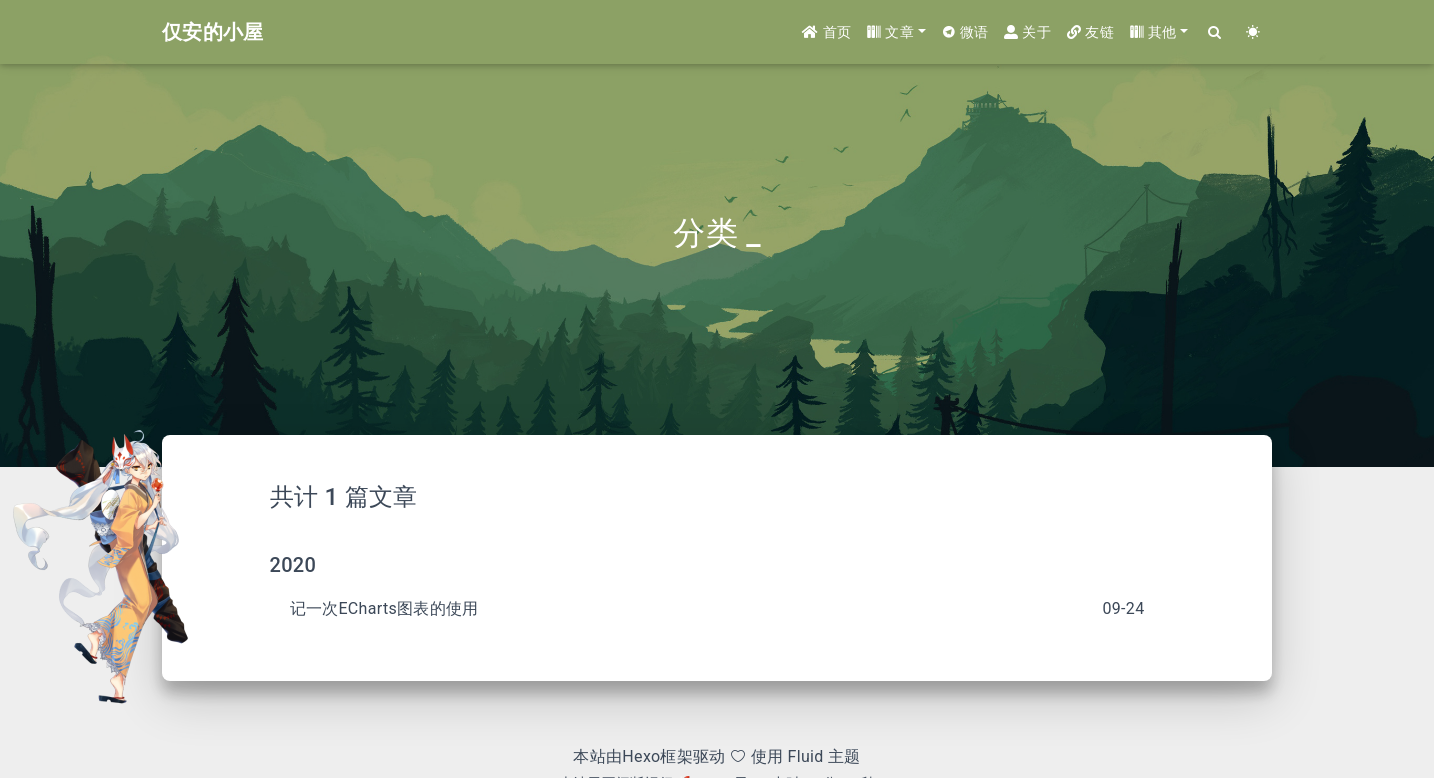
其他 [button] (1153, 32)
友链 (1090, 32)
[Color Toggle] (1253, 32)
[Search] (1215, 32)
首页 (826, 32)
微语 (965, 32)
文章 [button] (890, 32)
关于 (1027, 32)
